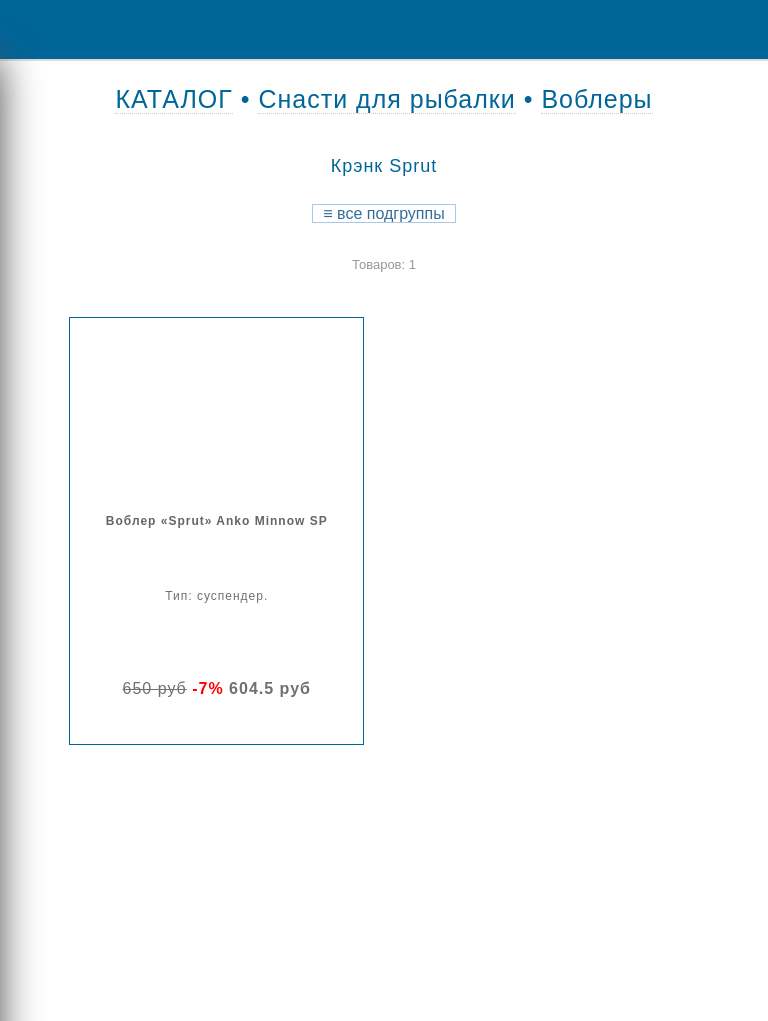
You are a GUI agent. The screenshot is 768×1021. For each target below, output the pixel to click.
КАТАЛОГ (173, 99)
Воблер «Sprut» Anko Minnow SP (217, 521)
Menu (30, 29)
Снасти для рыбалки (386, 99)
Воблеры (596, 99)
